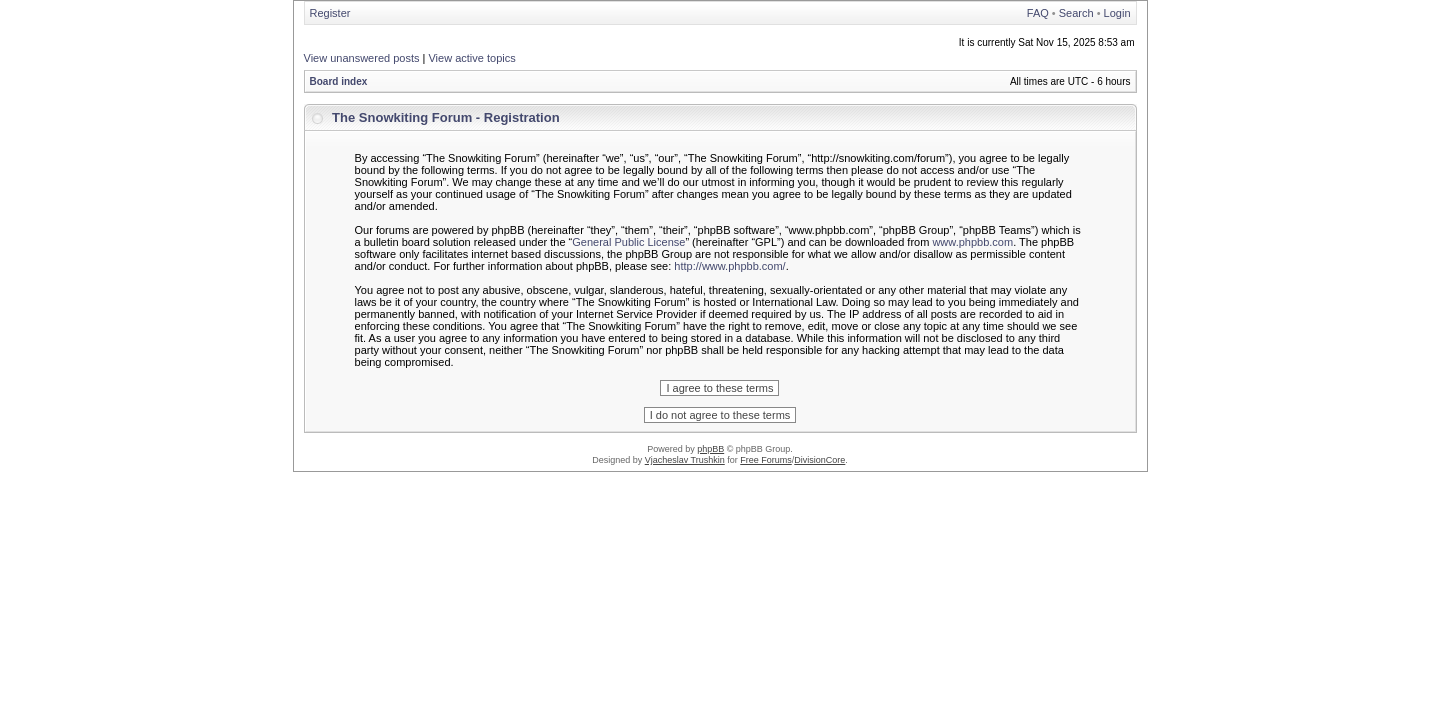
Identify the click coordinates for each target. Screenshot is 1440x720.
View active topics (471, 58)
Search (1076, 13)
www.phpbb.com (972, 242)
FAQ (1038, 13)
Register (330, 13)
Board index (339, 81)
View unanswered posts (362, 58)
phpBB (710, 449)
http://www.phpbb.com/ (729, 266)
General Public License (628, 242)
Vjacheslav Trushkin (685, 460)
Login (1117, 13)
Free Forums (766, 460)
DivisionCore (819, 460)
